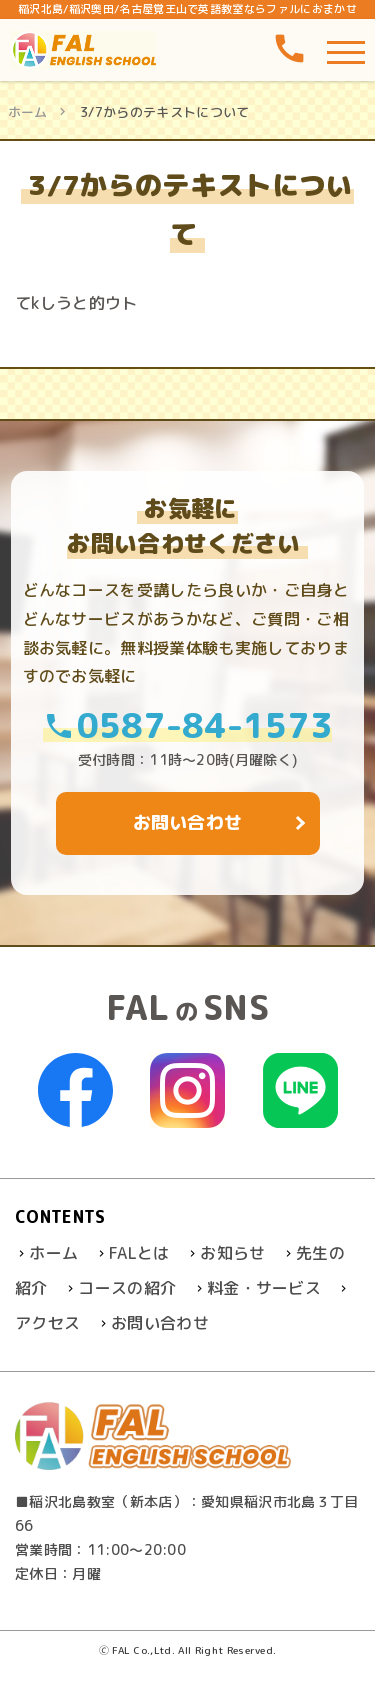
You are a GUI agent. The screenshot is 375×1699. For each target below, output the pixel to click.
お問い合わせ (160, 1323)
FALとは (139, 1253)
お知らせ (232, 1253)
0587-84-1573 (188, 724)
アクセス (47, 1323)
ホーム (28, 112)
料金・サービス (264, 1288)
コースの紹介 (127, 1288)
